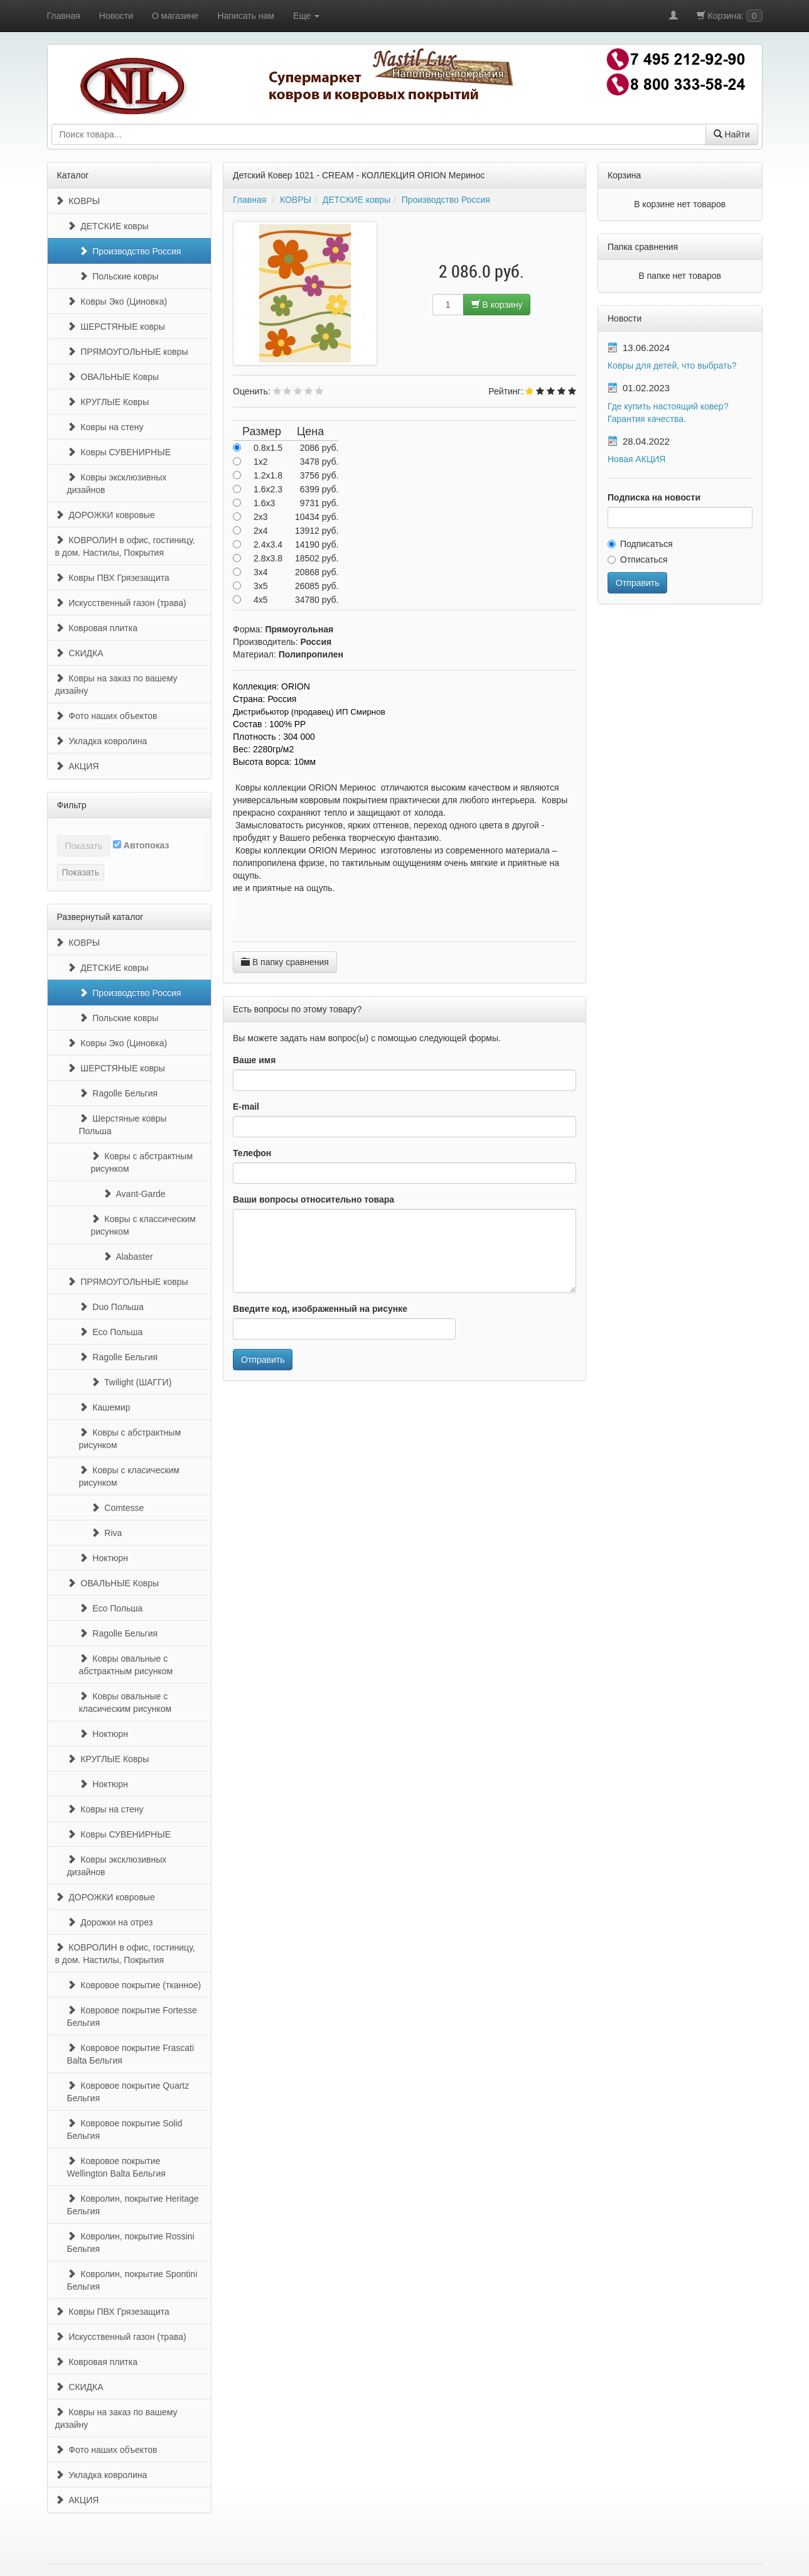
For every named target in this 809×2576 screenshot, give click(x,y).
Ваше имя (254, 1060)
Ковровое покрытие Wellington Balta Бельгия (116, 2167)
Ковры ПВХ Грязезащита (112, 578)
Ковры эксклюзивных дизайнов (117, 483)
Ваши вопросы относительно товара (313, 1199)
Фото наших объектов (106, 716)
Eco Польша (111, 1332)
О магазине (175, 16)
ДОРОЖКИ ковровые (105, 515)
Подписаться (640, 544)
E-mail (246, 1106)
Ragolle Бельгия (118, 1093)
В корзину (497, 305)
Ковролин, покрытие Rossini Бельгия (131, 2242)
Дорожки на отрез (110, 1922)
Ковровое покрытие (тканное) (134, 1985)
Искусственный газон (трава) (120, 603)
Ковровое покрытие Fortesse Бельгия (132, 2016)
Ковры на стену (105, 427)
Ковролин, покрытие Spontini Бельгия (132, 2280)
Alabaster (128, 1257)
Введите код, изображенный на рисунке (320, 1309)
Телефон (252, 1153)
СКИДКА (79, 653)
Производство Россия (130, 251)
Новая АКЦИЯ (636, 459)
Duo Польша (111, 1307)
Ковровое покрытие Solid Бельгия (125, 2129)
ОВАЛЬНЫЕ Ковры (113, 377)
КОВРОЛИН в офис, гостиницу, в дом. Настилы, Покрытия (125, 546)
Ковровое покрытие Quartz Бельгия (128, 2092)
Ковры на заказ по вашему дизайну (116, 684)
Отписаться (637, 560)
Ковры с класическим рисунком (129, 1476)
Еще (306, 16)
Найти (732, 134)
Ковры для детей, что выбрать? (672, 365)
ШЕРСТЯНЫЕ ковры (116, 327)
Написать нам (245, 16)
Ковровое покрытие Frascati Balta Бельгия (131, 2054)
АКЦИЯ (77, 766)
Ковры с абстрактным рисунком (142, 1162)
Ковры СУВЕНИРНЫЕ (119, 452)
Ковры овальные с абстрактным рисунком (126, 1664)
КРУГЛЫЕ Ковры (108, 402)
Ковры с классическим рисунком (143, 1225)
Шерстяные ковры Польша (123, 1124)
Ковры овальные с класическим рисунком (125, 1702)
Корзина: (730, 15)
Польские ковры (119, 276)
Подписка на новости (654, 497)
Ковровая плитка (96, 628)
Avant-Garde (134, 1194)
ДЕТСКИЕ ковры (108, 226)
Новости (116, 16)
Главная (63, 16)
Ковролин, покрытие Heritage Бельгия (133, 2205)
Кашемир (105, 1407)
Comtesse (117, 1508)
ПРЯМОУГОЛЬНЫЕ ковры (127, 352)
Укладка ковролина (101, 741)
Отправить (262, 1360)
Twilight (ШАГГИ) (131, 1382)
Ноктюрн (103, 1558)
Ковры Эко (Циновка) (117, 301)
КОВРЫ (77, 201)
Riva (106, 1533)
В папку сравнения (285, 962)
